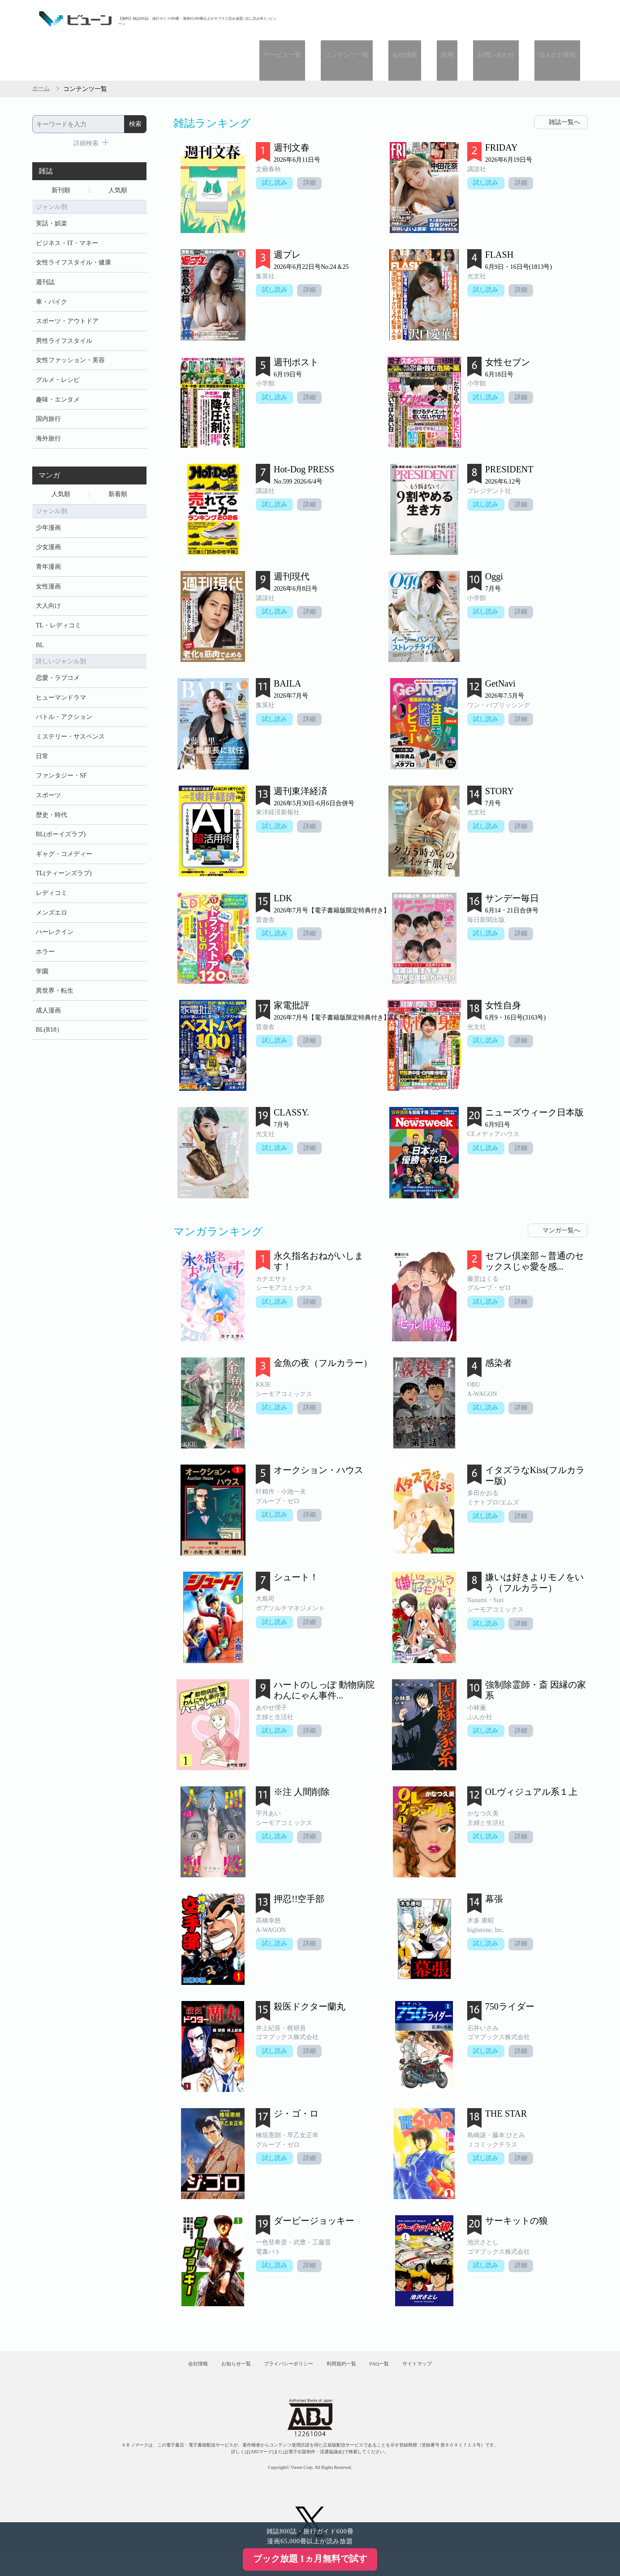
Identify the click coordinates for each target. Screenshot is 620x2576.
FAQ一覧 (398, 2328)
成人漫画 (48, 1013)
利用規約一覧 (348, 2328)
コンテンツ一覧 (383, 19)
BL (40, 628)
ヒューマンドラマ (61, 683)
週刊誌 (45, 247)
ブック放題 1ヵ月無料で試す (310, 2558)
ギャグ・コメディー (64, 848)
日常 (42, 745)
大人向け (48, 587)
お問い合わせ (508, 19)
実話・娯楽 (51, 185)
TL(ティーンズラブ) (63, 868)
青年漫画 (48, 546)
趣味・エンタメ (58, 371)
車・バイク (51, 268)
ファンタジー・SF (61, 765)
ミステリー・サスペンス (70, 724)
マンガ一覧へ (561, 1190)
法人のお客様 (561, 19)
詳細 (312, 143)
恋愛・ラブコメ (58, 662)
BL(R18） (49, 1033)
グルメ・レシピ (58, 350)
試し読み (275, 143)
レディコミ (51, 889)
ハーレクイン (54, 930)
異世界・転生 (54, 992)
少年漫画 (48, 504)
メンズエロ (51, 910)
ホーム (41, 48)
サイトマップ (448, 2328)
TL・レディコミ (58, 608)
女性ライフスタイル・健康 (73, 227)
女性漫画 (48, 566)
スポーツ (48, 786)
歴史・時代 (51, 807)
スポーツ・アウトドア (67, 288)
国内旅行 (48, 392)
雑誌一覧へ (564, 81)
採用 (467, 19)
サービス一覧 (326, 19)
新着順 (117, 470)
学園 (42, 971)
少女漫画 (48, 525)
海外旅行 (48, 412)
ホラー (45, 951)
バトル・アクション (64, 703)
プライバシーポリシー (283, 2328)
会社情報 (432, 19)
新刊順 (61, 150)
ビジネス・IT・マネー (67, 206)
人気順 (117, 150)
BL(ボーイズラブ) (61, 827)
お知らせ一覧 (216, 2328)
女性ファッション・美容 (70, 330)
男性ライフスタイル (64, 309)
